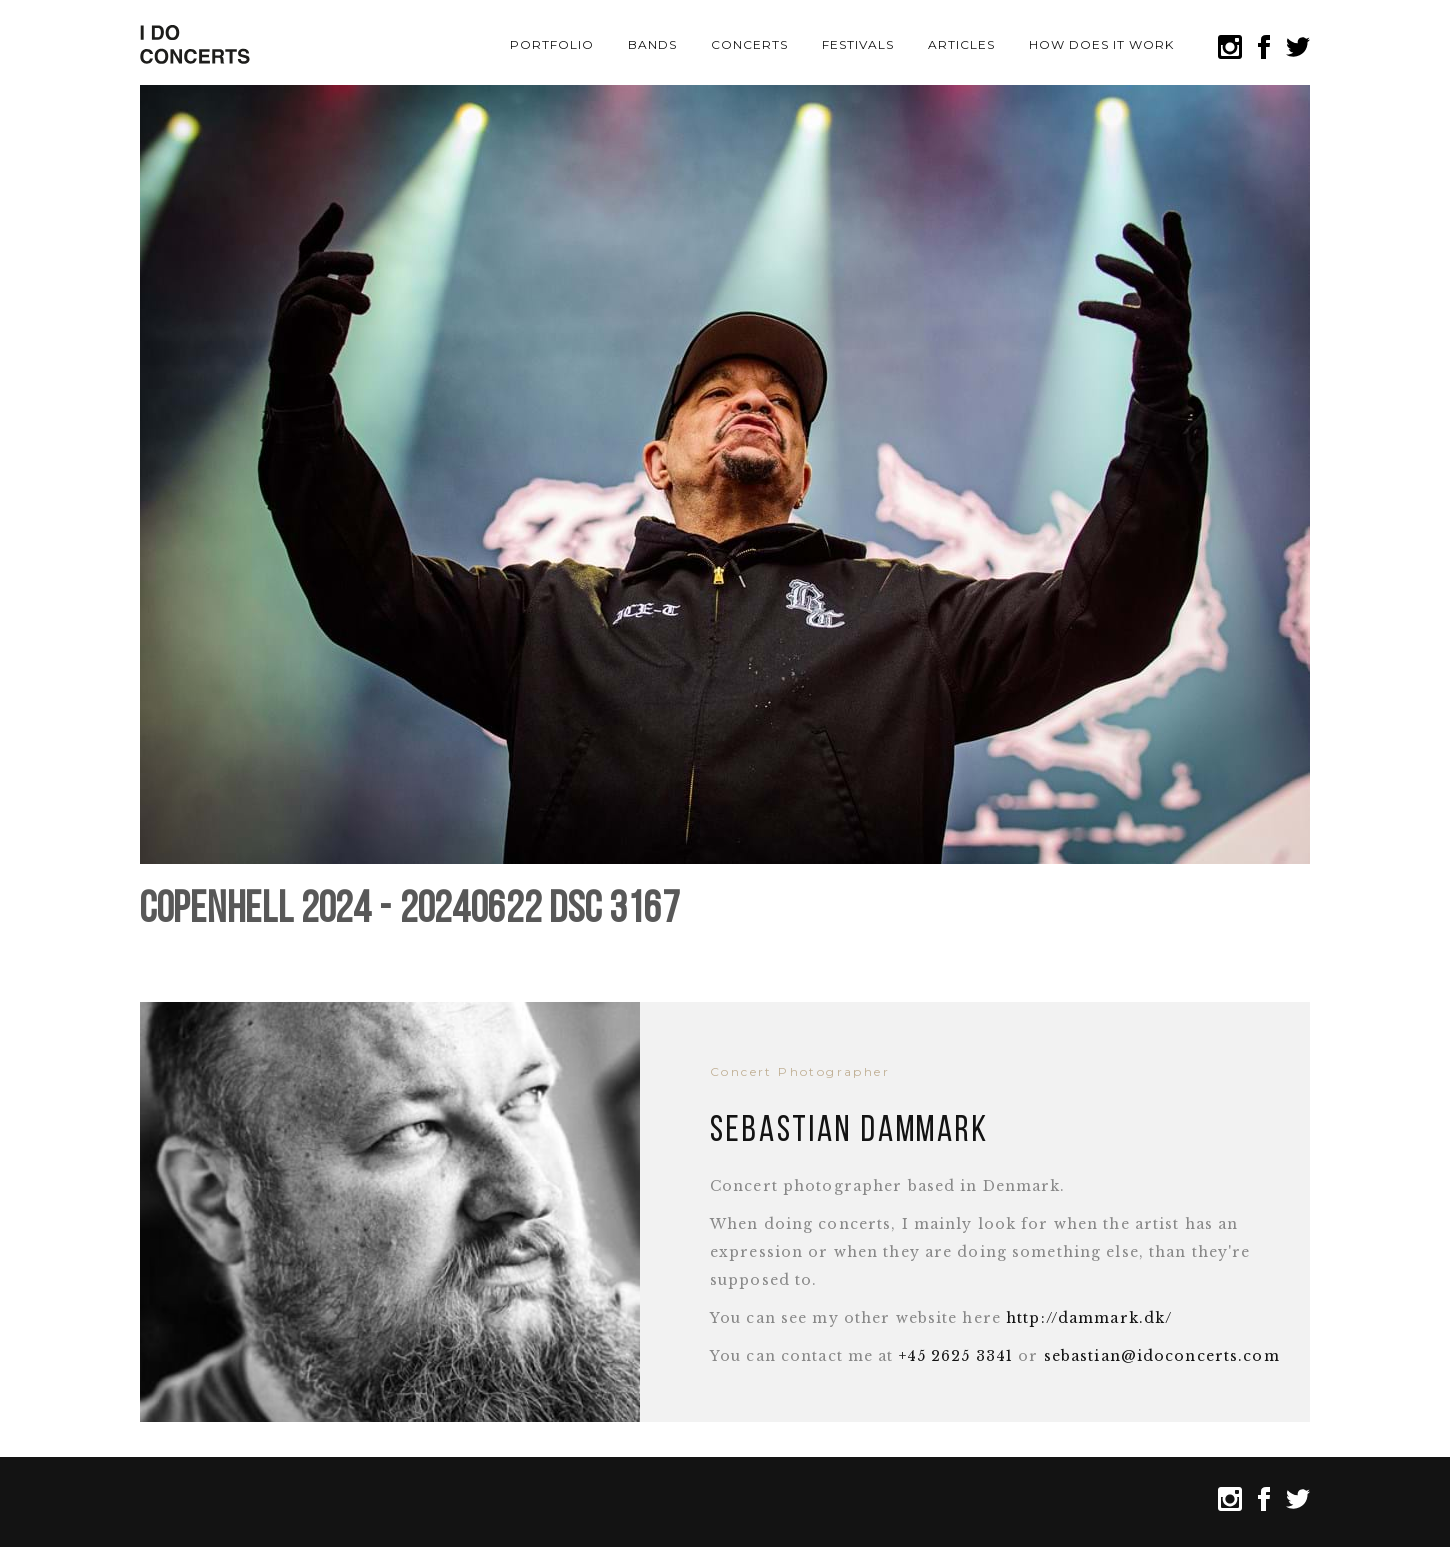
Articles (961, 44)
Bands (652, 44)
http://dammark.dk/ (1089, 1318)
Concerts (749, 44)
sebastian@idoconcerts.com (1162, 1356)
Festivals (858, 44)
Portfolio (552, 44)
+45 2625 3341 (956, 1356)
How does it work (1101, 44)
